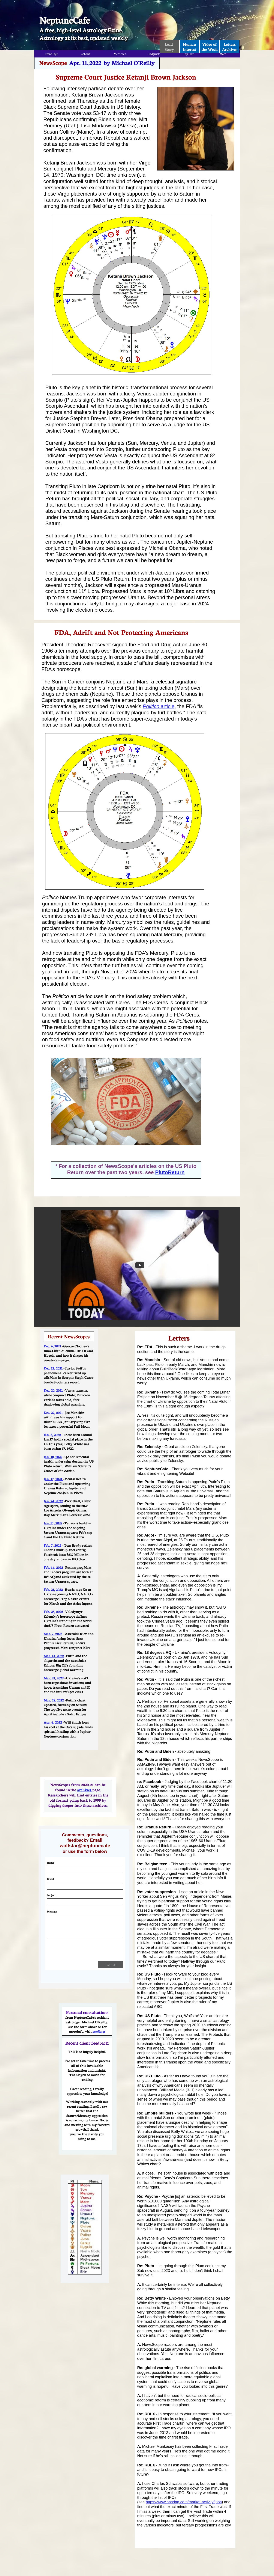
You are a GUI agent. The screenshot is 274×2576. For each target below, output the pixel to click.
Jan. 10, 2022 (53, 1456)
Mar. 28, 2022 (54, 1699)
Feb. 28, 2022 (53, 1611)
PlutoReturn (169, 1172)
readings (99, 2031)
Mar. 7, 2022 (53, 1633)
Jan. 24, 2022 (53, 1500)
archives (84, 1789)
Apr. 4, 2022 (53, 1721)
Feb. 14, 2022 (53, 1567)
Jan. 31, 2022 (53, 1522)
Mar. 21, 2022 (54, 1677)
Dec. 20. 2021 (53, 1390)
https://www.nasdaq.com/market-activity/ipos (184, 2502)
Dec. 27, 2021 (53, 1412)
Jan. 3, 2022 (52, 1434)
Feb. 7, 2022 (52, 1545)
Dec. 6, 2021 (52, 1345)
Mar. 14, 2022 (54, 1655)
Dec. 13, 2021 (53, 1367)
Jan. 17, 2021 (53, 1478)
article (158, 706)
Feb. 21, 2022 (53, 1589)
